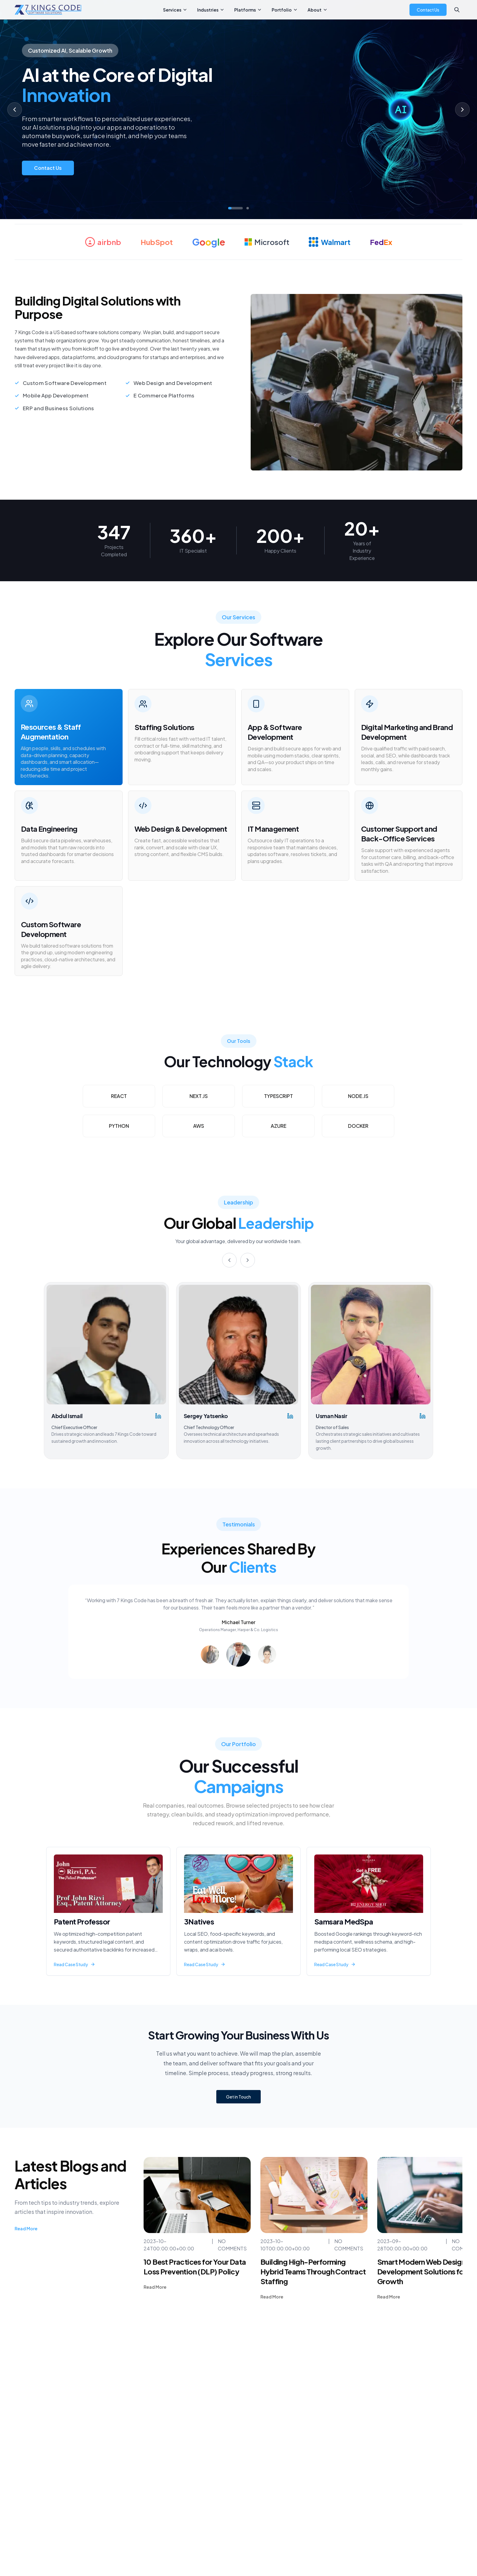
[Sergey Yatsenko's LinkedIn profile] (290, 1416)
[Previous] (229, 1260)
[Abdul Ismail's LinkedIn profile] (158, 1416)
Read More (26, 2228)
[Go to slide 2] (247, 208)
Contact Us (428, 9)
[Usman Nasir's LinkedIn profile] (423, 1416)
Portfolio (285, 9)
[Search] (456, 9)
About (318, 9)
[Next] (247, 1260)
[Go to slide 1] (235, 208)
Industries (211, 9)
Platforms (248, 9)
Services (175, 9)
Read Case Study (74, 1964)
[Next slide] (462, 109)
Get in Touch (238, 2096)
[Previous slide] (14, 109)
